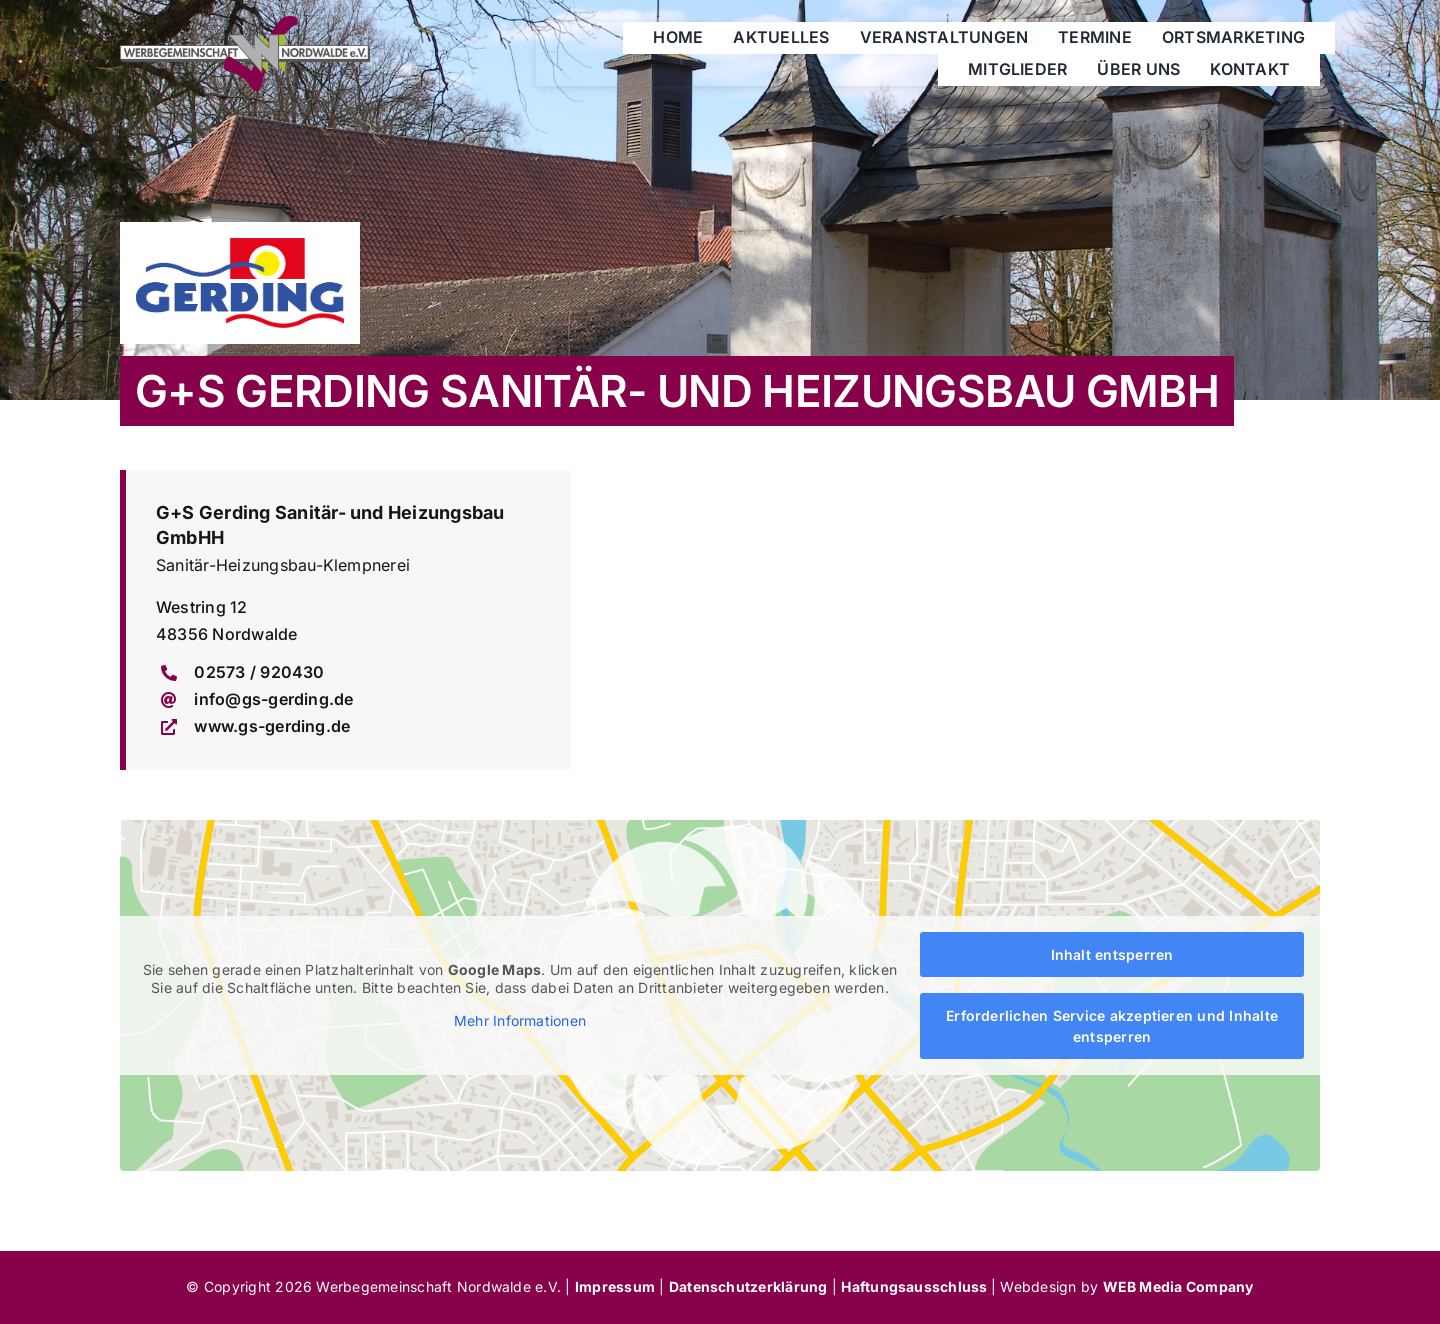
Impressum (615, 1286)
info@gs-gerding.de (273, 699)
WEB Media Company (1178, 1286)
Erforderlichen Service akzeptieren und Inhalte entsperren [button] (1112, 1026)
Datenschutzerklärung (748, 1286)
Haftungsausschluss (916, 1286)
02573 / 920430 (259, 672)
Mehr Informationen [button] (520, 1021)
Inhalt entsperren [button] (1111, 954)
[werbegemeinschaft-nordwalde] (245, 24)
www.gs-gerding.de (272, 726)
